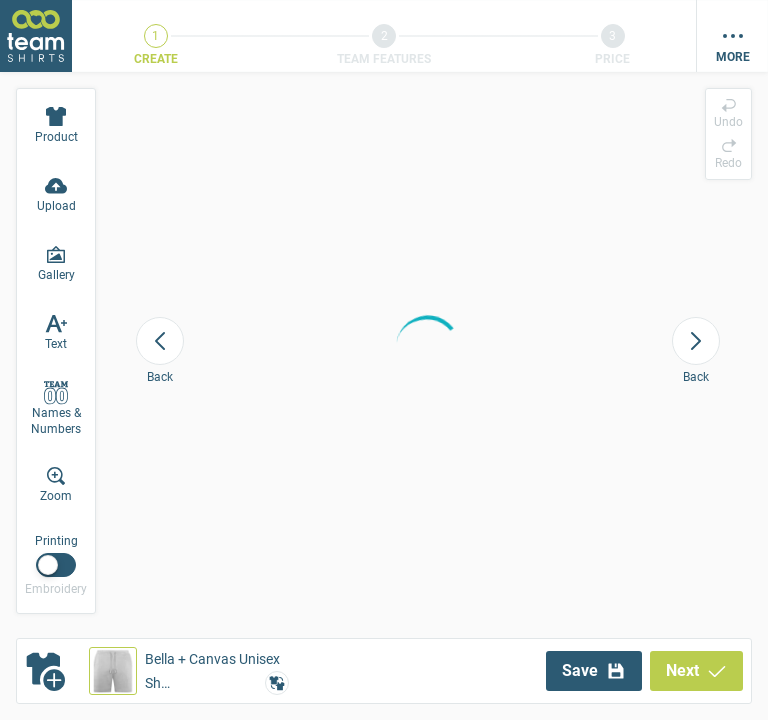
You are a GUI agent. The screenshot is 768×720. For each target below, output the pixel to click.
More (733, 57)
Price (612, 59)
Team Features (384, 59)
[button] (189, 671)
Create (156, 59)
